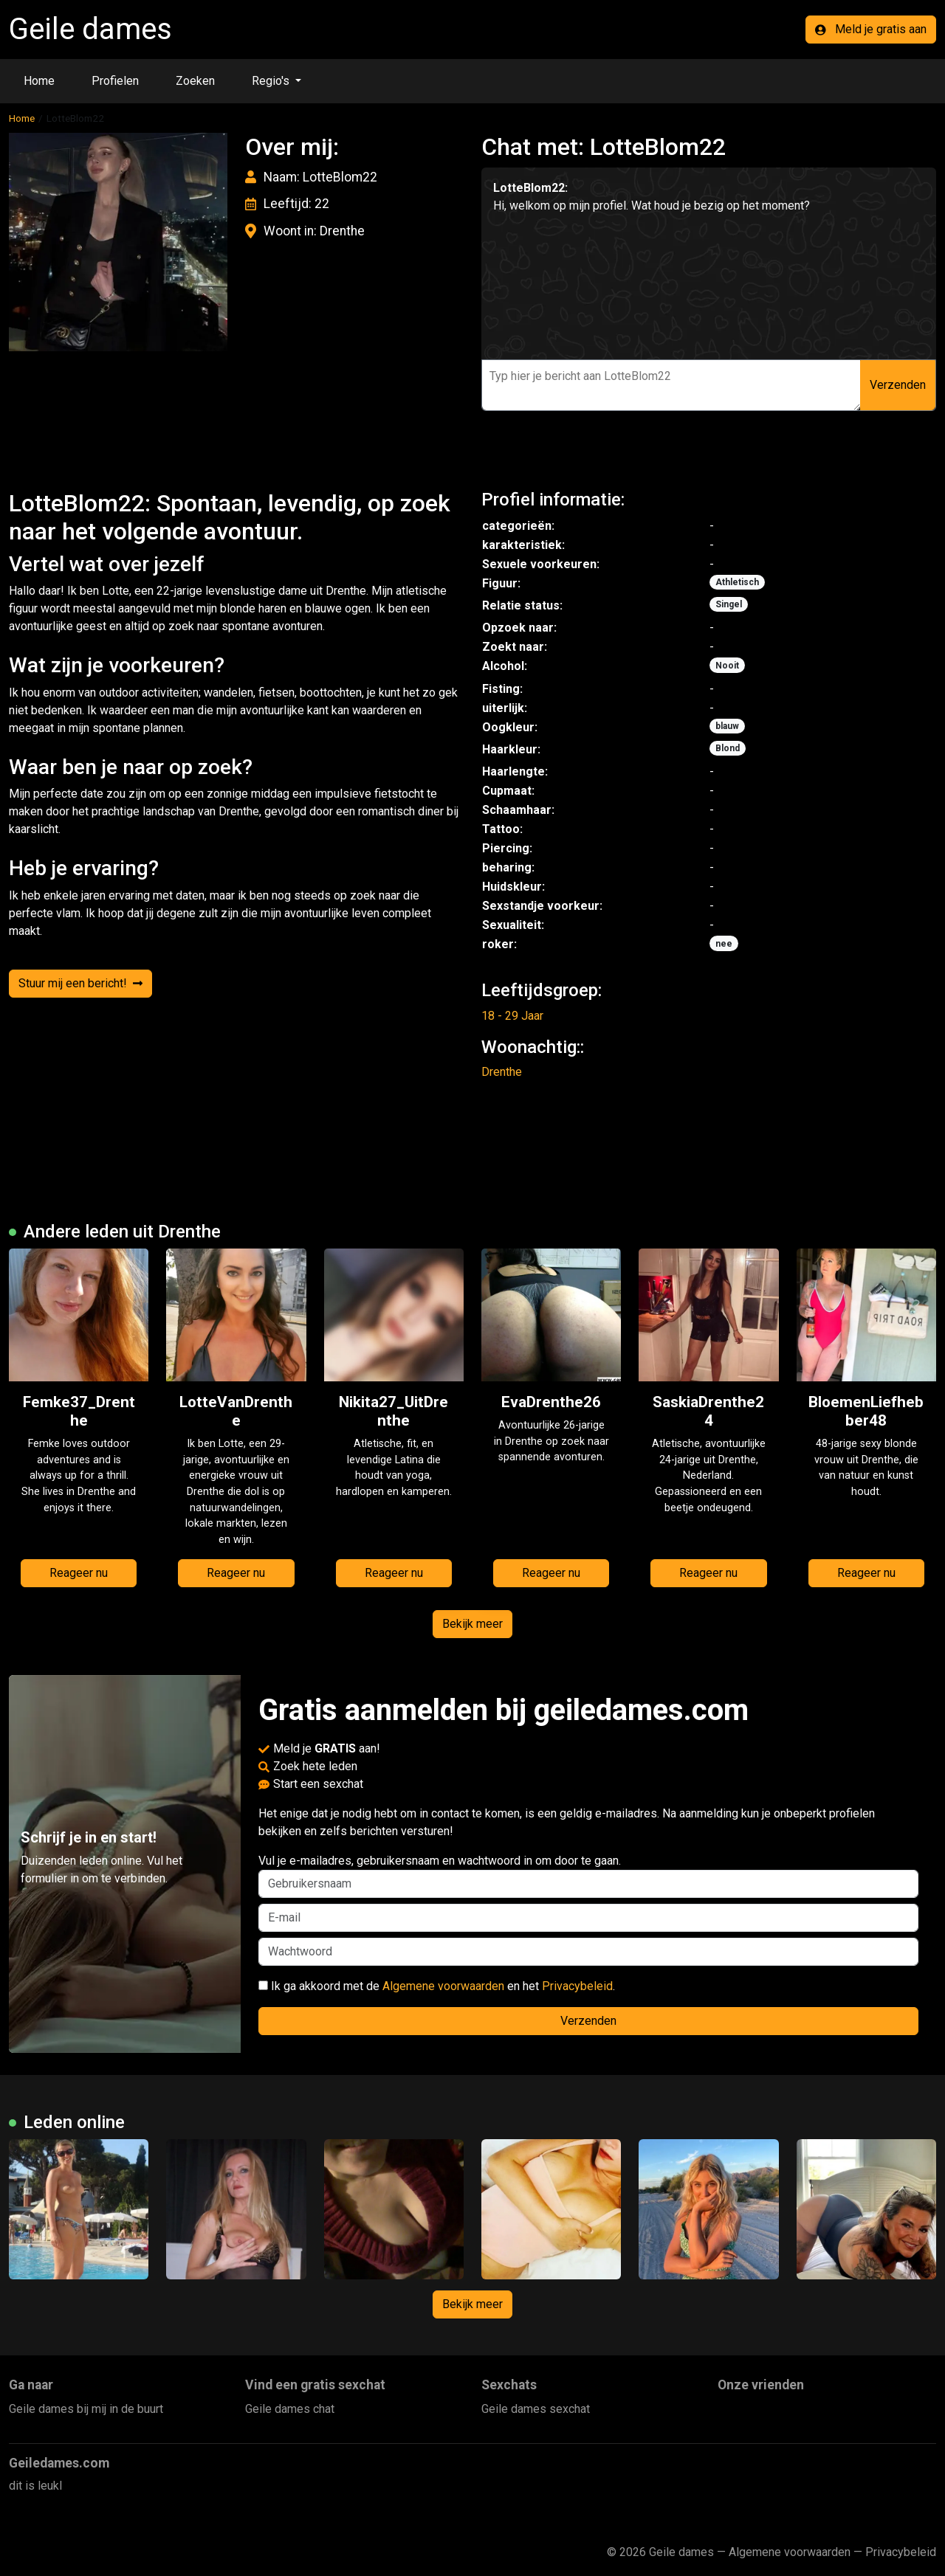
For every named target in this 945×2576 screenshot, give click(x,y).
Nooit (727, 665)
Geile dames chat (289, 2409)
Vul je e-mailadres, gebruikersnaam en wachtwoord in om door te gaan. (588, 1876)
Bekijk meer (472, 1624)
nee (723, 944)
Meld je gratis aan (871, 29)
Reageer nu (78, 1573)
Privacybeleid (577, 1986)
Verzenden (898, 385)
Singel (728, 604)
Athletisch (737, 582)
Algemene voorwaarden (443, 1986)
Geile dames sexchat (535, 2409)
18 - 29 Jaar (512, 1016)
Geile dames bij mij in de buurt (86, 2409)
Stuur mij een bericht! (80, 983)
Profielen (115, 81)
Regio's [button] (272, 81)
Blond (727, 748)
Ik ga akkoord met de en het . (436, 1986)
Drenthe (501, 1072)
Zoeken (195, 81)
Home (39, 81)
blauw (727, 726)
